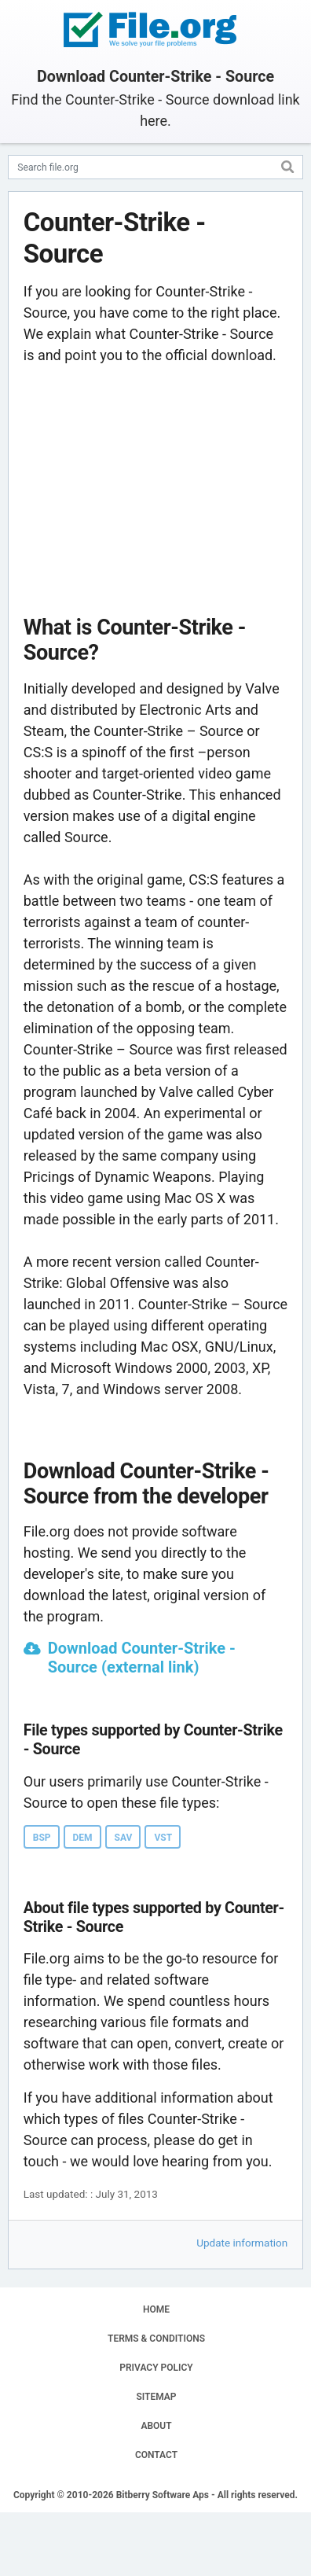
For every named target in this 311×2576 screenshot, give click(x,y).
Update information (241, 2242)
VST (163, 1837)
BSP (42, 1837)
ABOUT (156, 2425)
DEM (83, 1837)
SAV (124, 1837)
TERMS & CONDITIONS (156, 2338)
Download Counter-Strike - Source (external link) (142, 1657)
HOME (156, 2309)
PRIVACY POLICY (155, 2367)
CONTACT (156, 2454)
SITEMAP (156, 2396)
